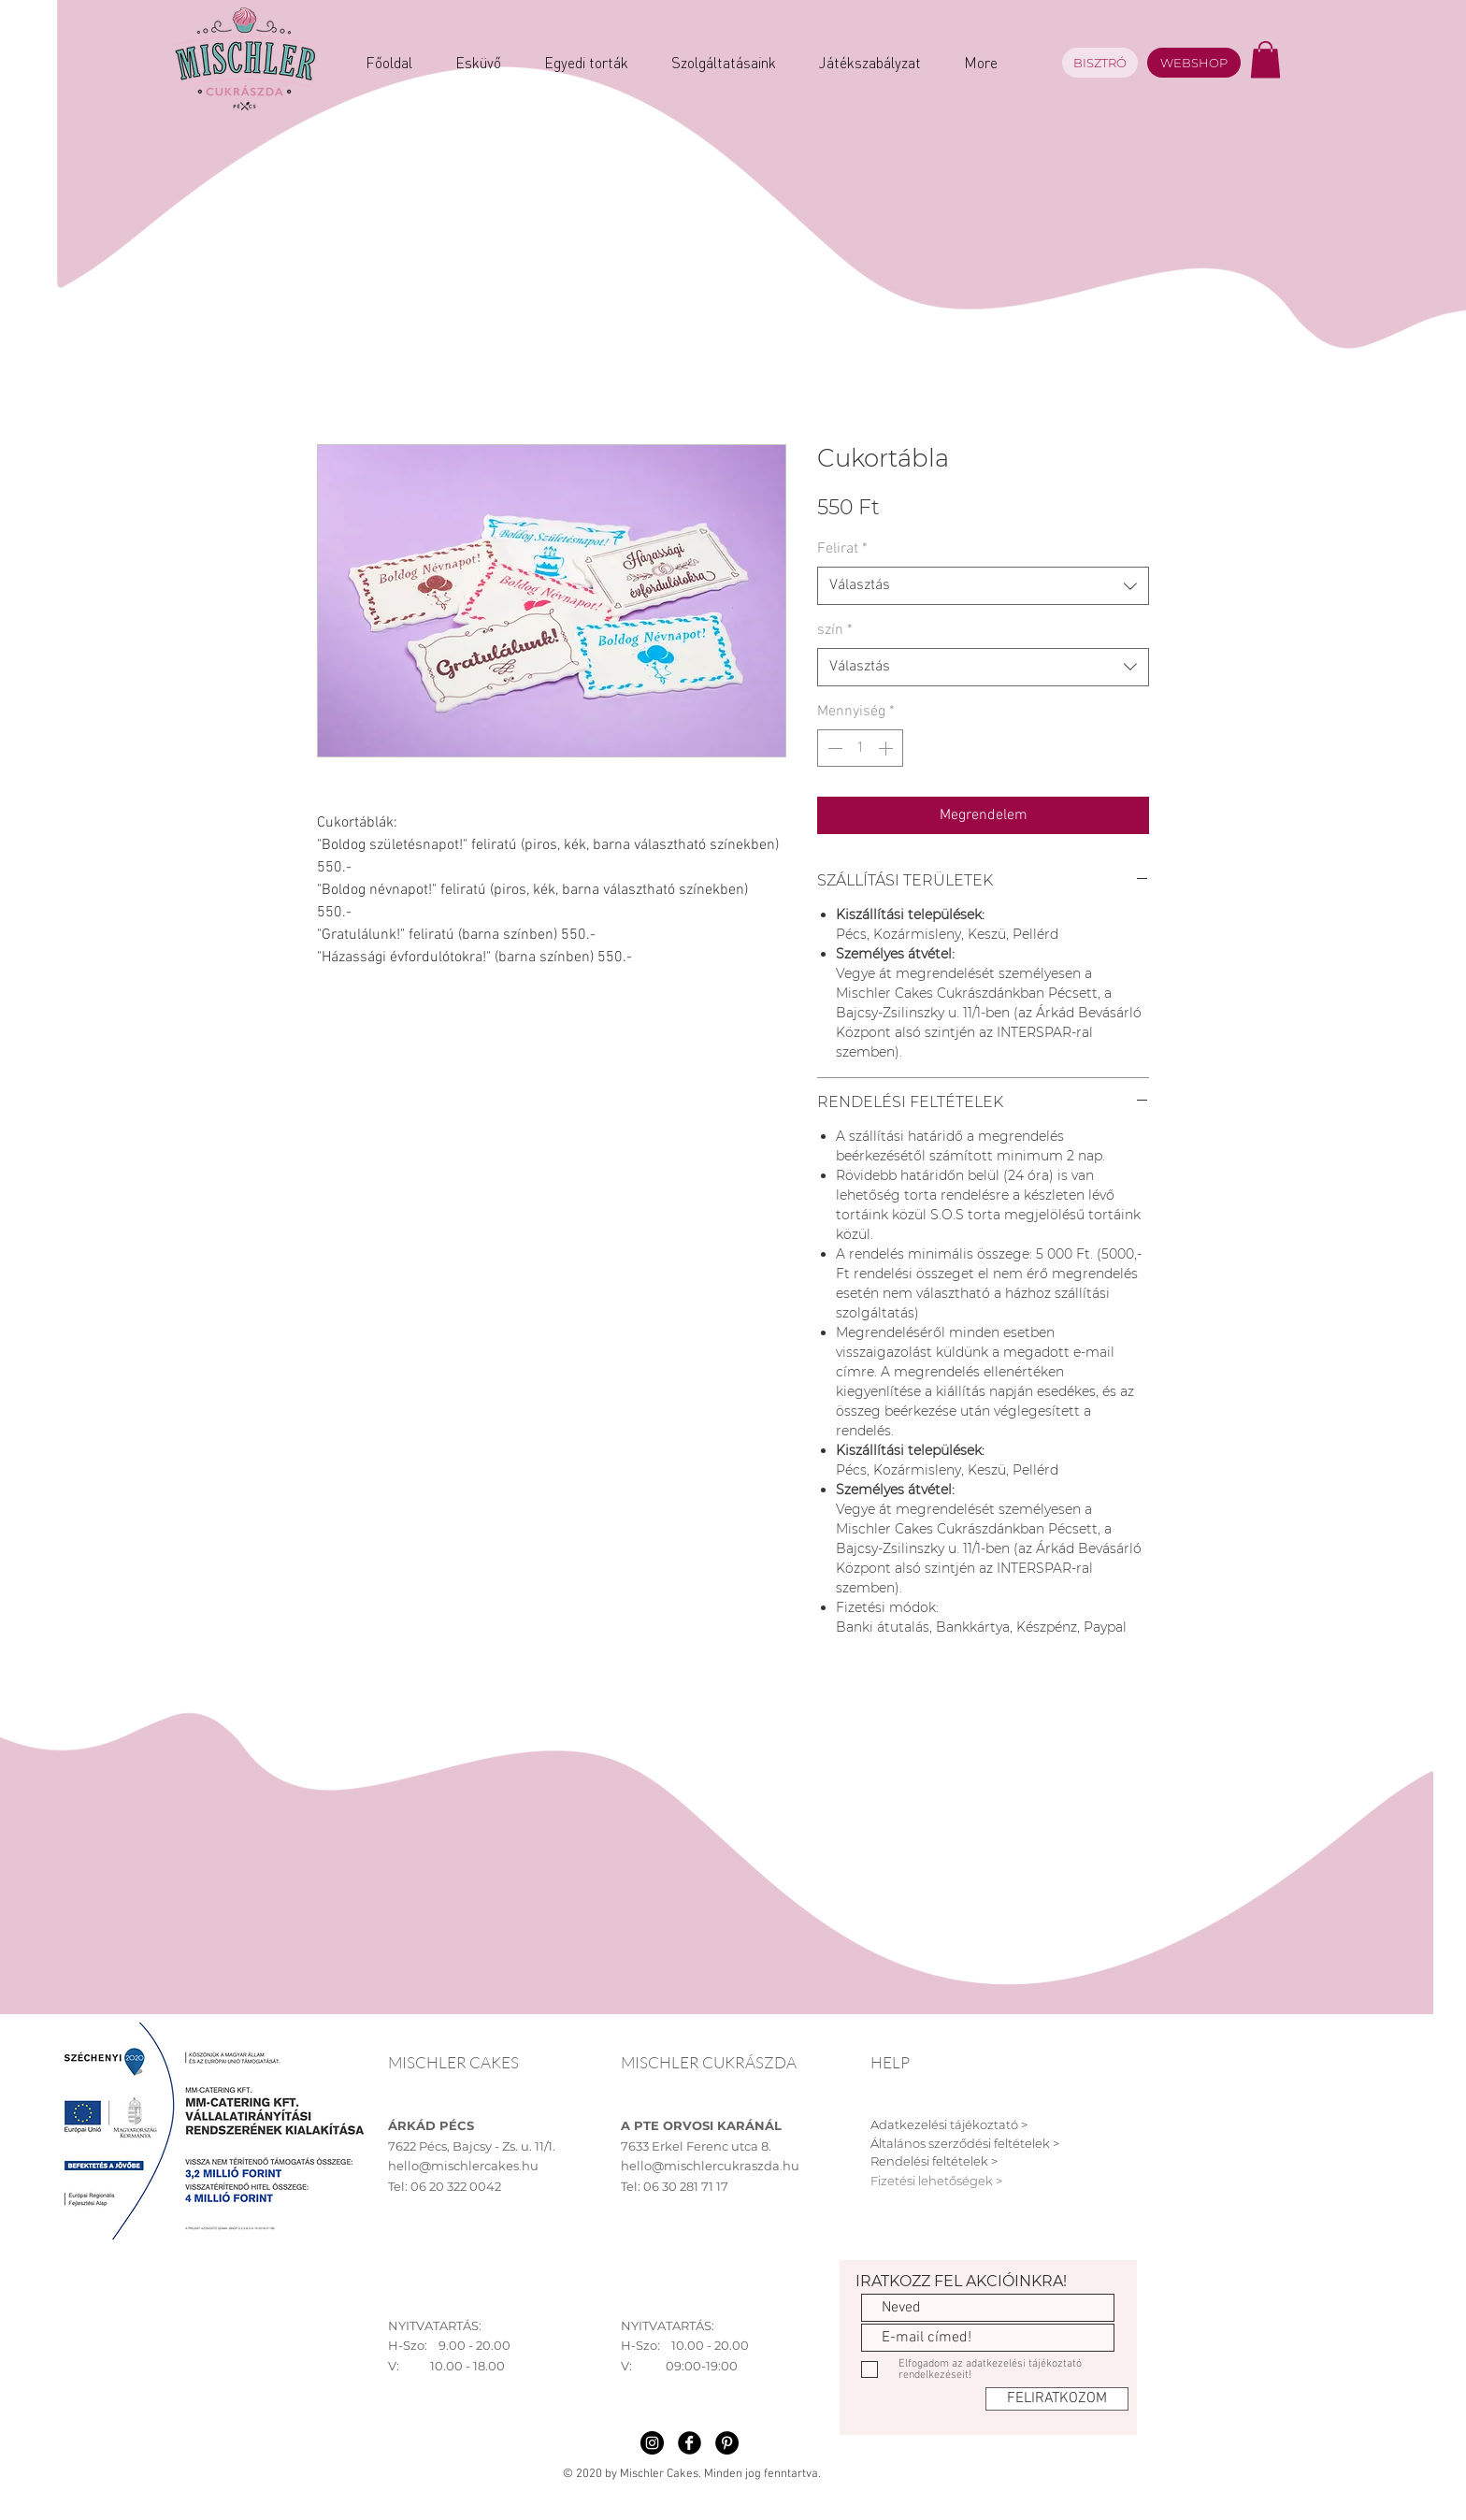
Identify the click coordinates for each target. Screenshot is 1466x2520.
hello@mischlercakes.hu (463, 2165)
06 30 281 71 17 (685, 2186)
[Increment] (887, 748)
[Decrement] (833, 748)
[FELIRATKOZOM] (1056, 2399)
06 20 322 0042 (455, 2186)
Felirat (842, 549)
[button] (1265, 59)
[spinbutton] (860, 748)
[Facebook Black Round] (689, 2443)
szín (835, 630)
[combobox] (983, 585)
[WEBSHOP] (1194, 63)
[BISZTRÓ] (1100, 63)
